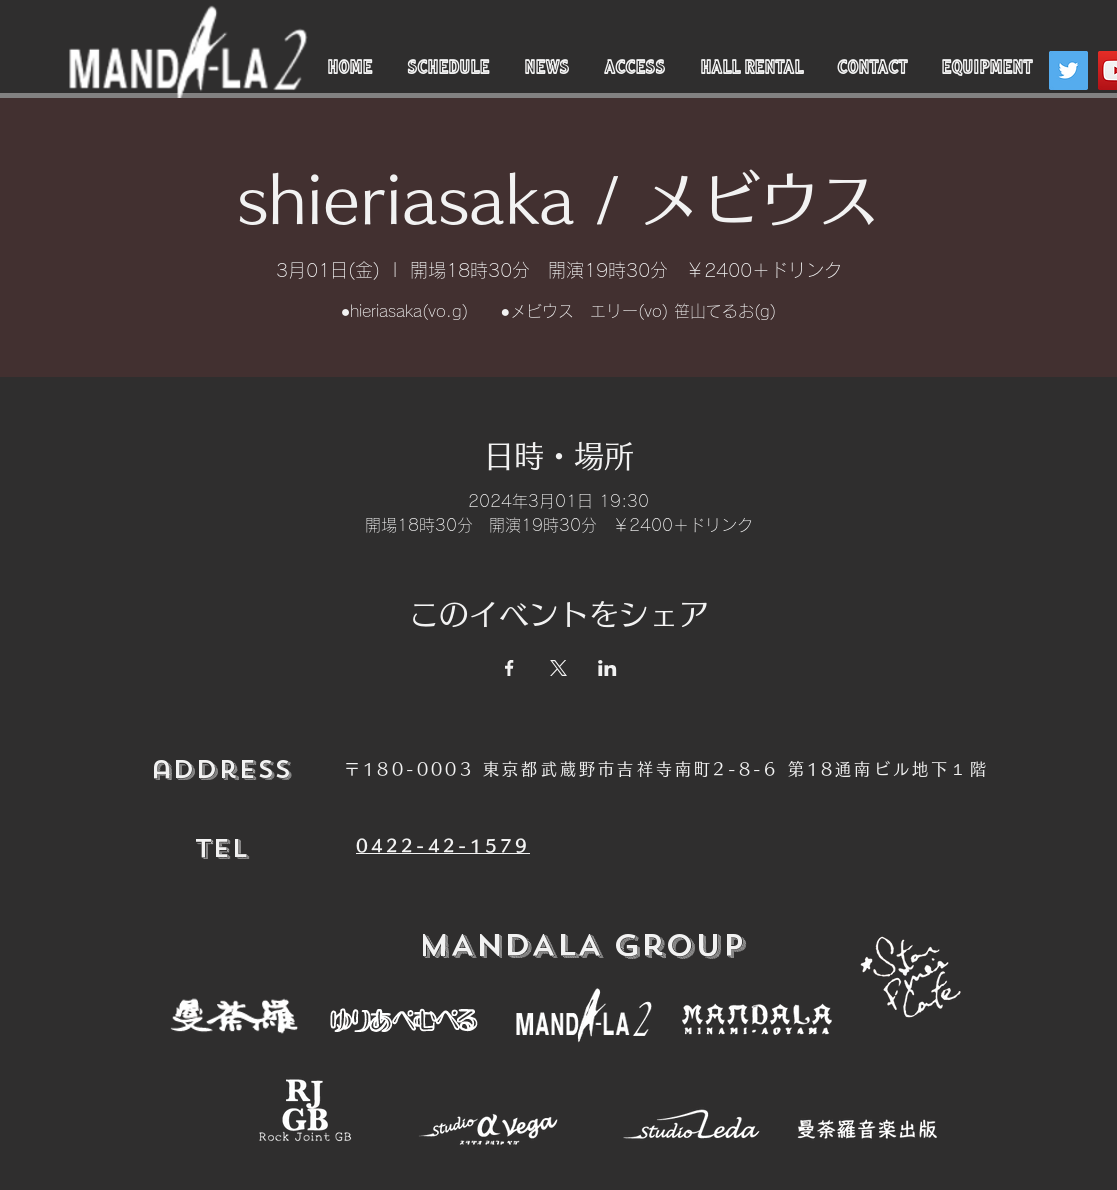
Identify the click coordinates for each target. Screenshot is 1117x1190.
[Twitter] (1068, 70)
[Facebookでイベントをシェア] (509, 668)
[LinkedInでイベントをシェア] (607, 668)
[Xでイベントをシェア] (558, 668)
